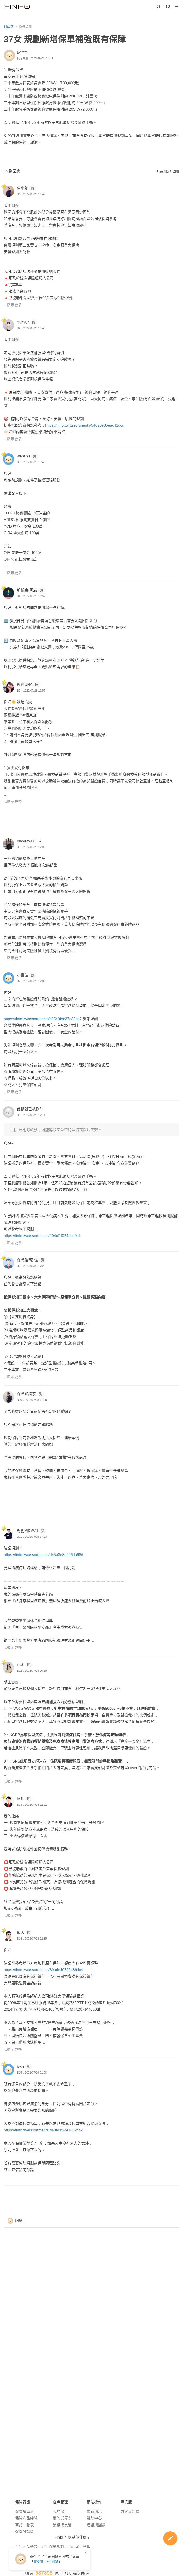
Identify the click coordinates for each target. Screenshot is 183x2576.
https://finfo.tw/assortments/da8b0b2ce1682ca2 (43, 2254)
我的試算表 (62, 2521)
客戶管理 (60, 2502)
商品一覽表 (24, 2530)
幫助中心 (94, 2521)
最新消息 (94, 2512)
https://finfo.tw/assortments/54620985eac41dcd (84, 467)
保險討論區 (24, 2540)
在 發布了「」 (54, 2559)
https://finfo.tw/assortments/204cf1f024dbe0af (42, 1319)
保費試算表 (24, 2512)
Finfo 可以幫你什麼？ (72, 2546)
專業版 (126, 2502)
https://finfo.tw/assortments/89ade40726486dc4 (43, 2094)
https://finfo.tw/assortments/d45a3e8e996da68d (43, 1679)
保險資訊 (22, 2502)
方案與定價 (130, 2512)
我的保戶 (60, 2512)
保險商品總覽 (26, 2521)
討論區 (9, 27)
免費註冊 (71, 2570)
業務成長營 (62, 2530)
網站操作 (94, 2502)
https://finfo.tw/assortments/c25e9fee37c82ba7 (43, 1102)
